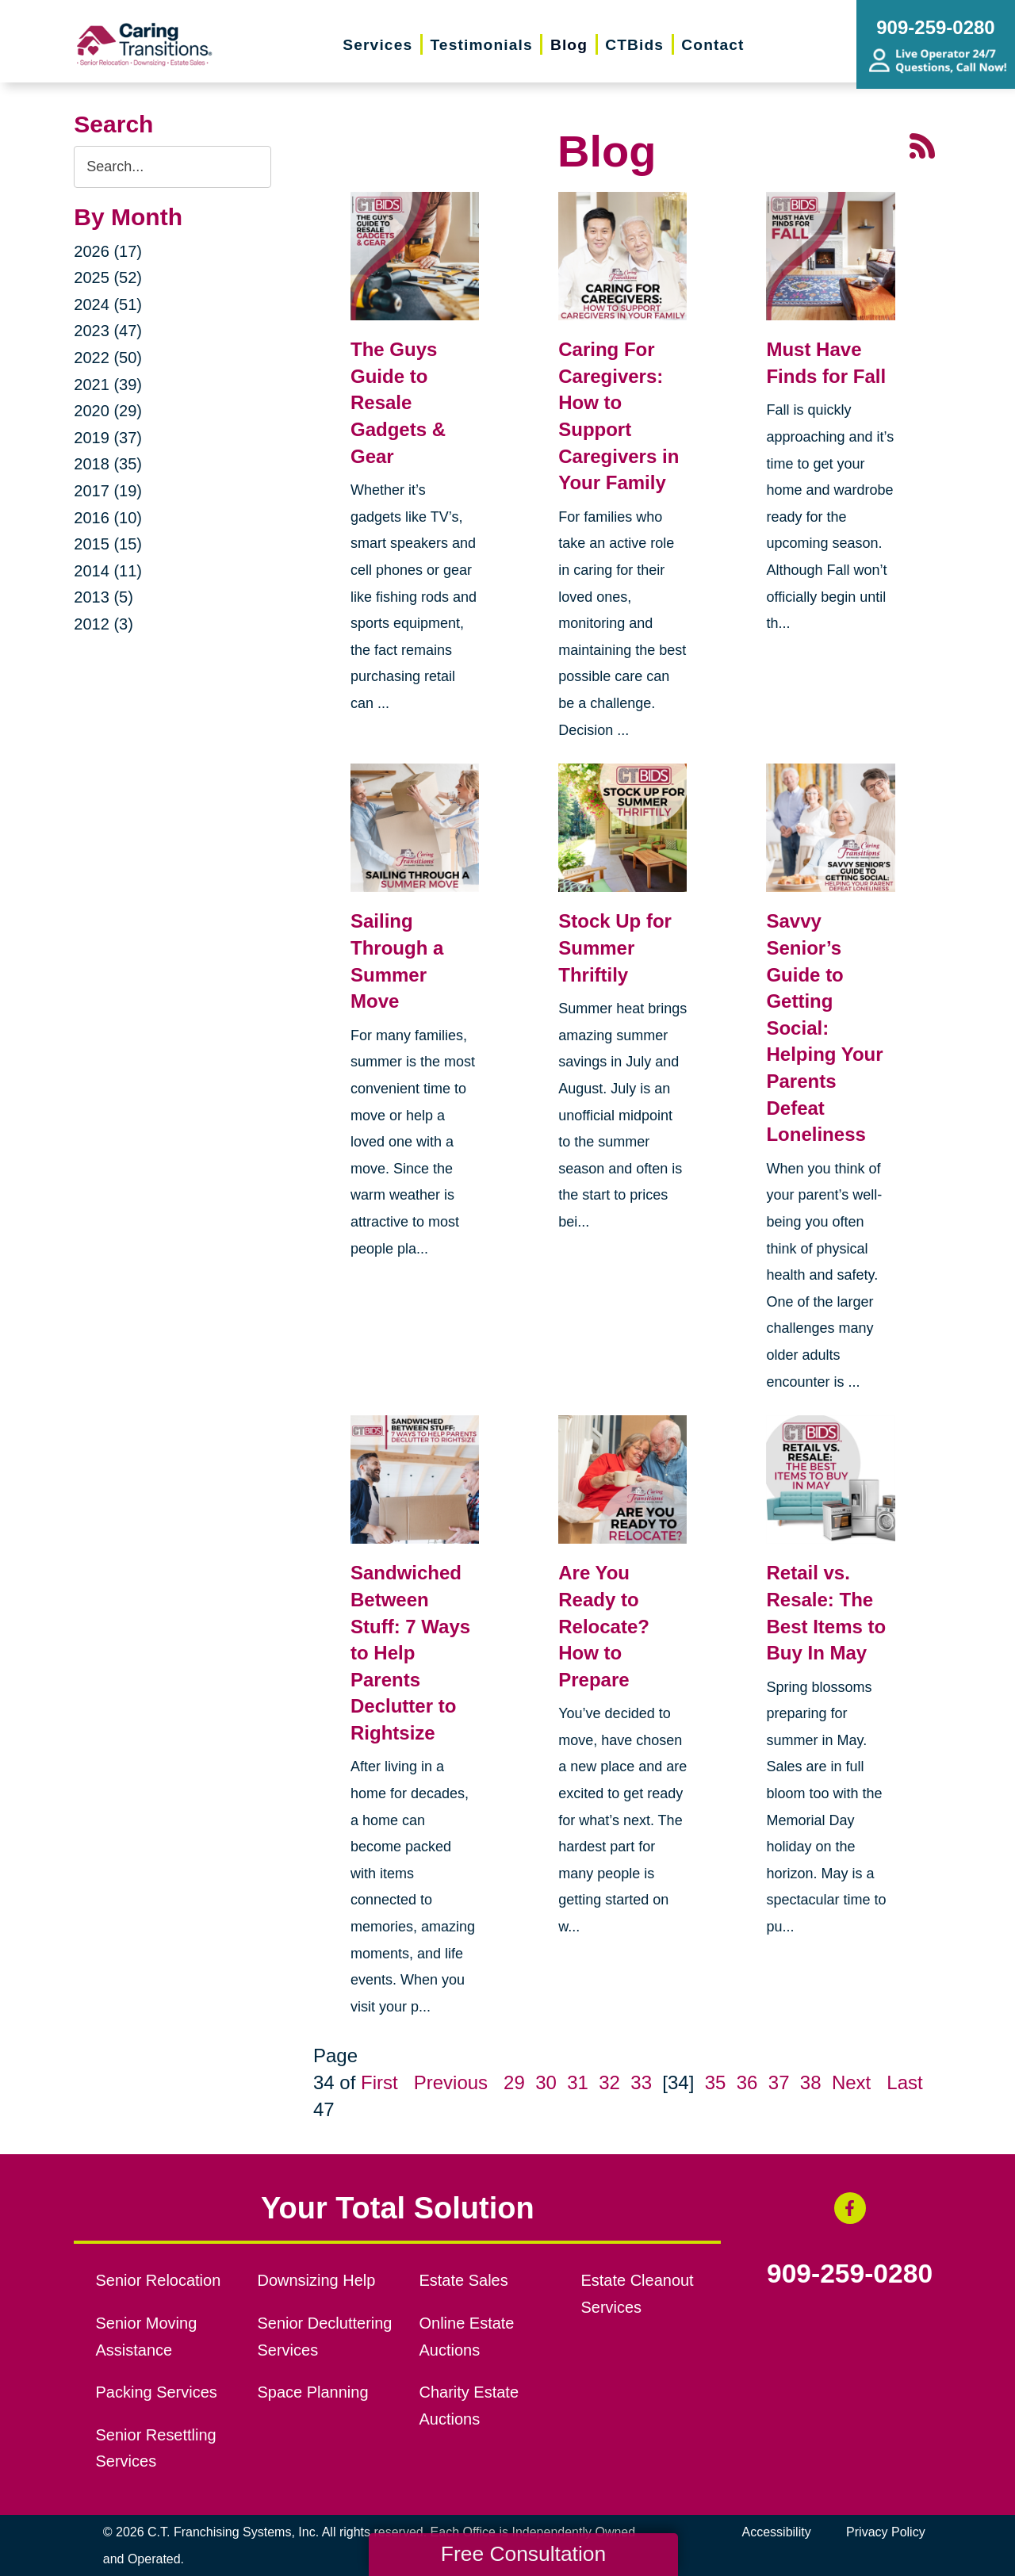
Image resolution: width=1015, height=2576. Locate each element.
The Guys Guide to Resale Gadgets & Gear (398, 402)
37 (779, 2082)
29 (514, 2082)
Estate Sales (463, 2280)
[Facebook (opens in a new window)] (850, 2208)
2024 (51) (108, 304)
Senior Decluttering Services (325, 2336)
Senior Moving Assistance (146, 2336)
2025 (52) (108, 277)
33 (641, 2082)
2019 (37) (108, 437)
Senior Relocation (158, 2280)
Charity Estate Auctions (469, 2405)
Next (851, 2082)
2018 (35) (108, 464)
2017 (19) (108, 491)
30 (546, 2082)
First (379, 2082)
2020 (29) (108, 410)
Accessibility (776, 2532)
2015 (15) (108, 544)
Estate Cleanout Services (636, 2294)
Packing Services (156, 2392)
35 (715, 2082)
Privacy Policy (885, 2532)
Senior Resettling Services (156, 2448)
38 (811, 2082)
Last (904, 2082)
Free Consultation (523, 2554)
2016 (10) (108, 517)
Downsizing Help (317, 2280)
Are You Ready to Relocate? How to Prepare (603, 1626)
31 (577, 2082)
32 (609, 2082)
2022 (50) (108, 357)
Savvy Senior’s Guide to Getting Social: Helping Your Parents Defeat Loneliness (824, 1027)
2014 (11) (108, 571)
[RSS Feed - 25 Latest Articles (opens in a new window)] (922, 144)
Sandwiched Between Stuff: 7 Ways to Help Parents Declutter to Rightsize (410, 1652)
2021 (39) (108, 384)
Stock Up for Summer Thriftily (615, 947)
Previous (451, 2082)
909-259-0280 (850, 2273)
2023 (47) (108, 330)
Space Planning (313, 2392)
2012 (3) (103, 624)
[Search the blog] (172, 167)
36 (747, 2082)
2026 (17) (108, 251)
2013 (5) (103, 597)
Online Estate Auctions (466, 2336)
